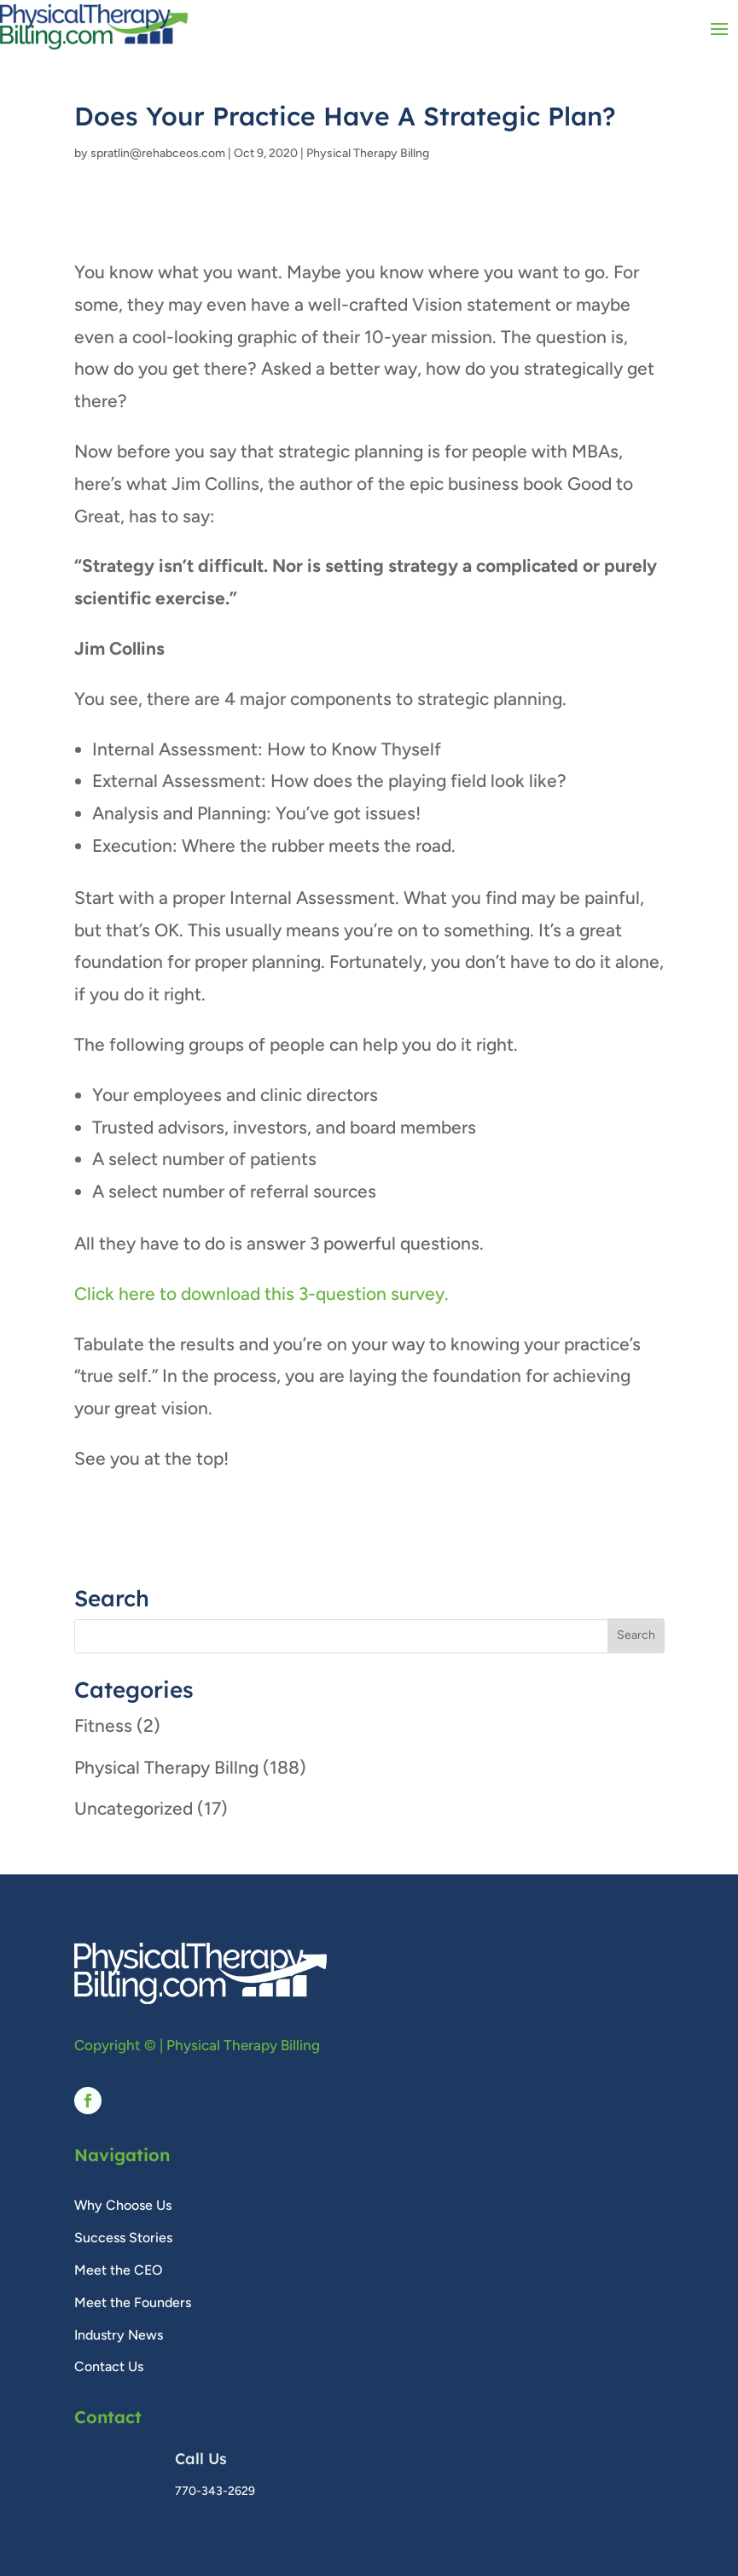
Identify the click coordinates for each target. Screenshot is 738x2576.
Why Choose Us (122, 2205)
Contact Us (108, 2366)
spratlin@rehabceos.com (157, 153)
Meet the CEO (118, 2270)
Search (636, 1635)
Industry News (118, 2335)
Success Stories (123, 2237)
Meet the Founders (132, 2302)
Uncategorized (133, 1808)
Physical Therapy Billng (367, 153)
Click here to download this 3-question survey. (261, 1293)
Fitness (103, 1725)
